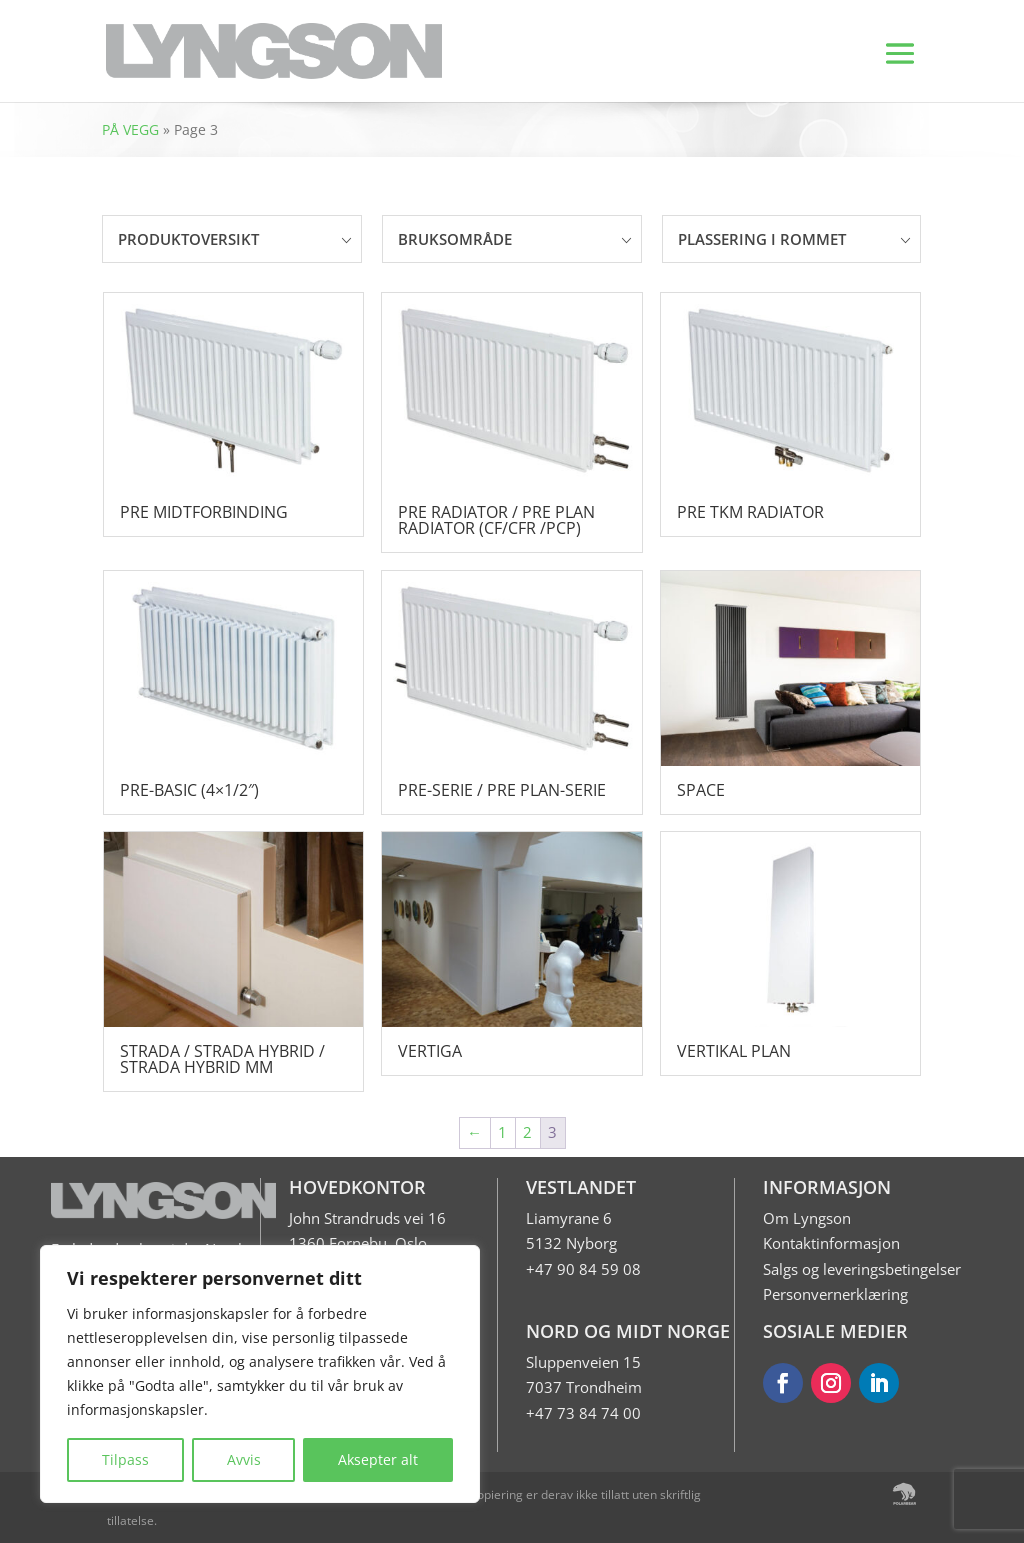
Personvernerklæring (835, 1294)
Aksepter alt (378, 1459)
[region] (260, 1374)
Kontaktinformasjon (831, 1243)
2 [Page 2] (527, 1132)
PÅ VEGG (130, 129)
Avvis (244, 1459)
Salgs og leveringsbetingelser (862, 1269)
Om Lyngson (807, 1218)
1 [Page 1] (502, 1132)
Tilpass (125, 1459)
